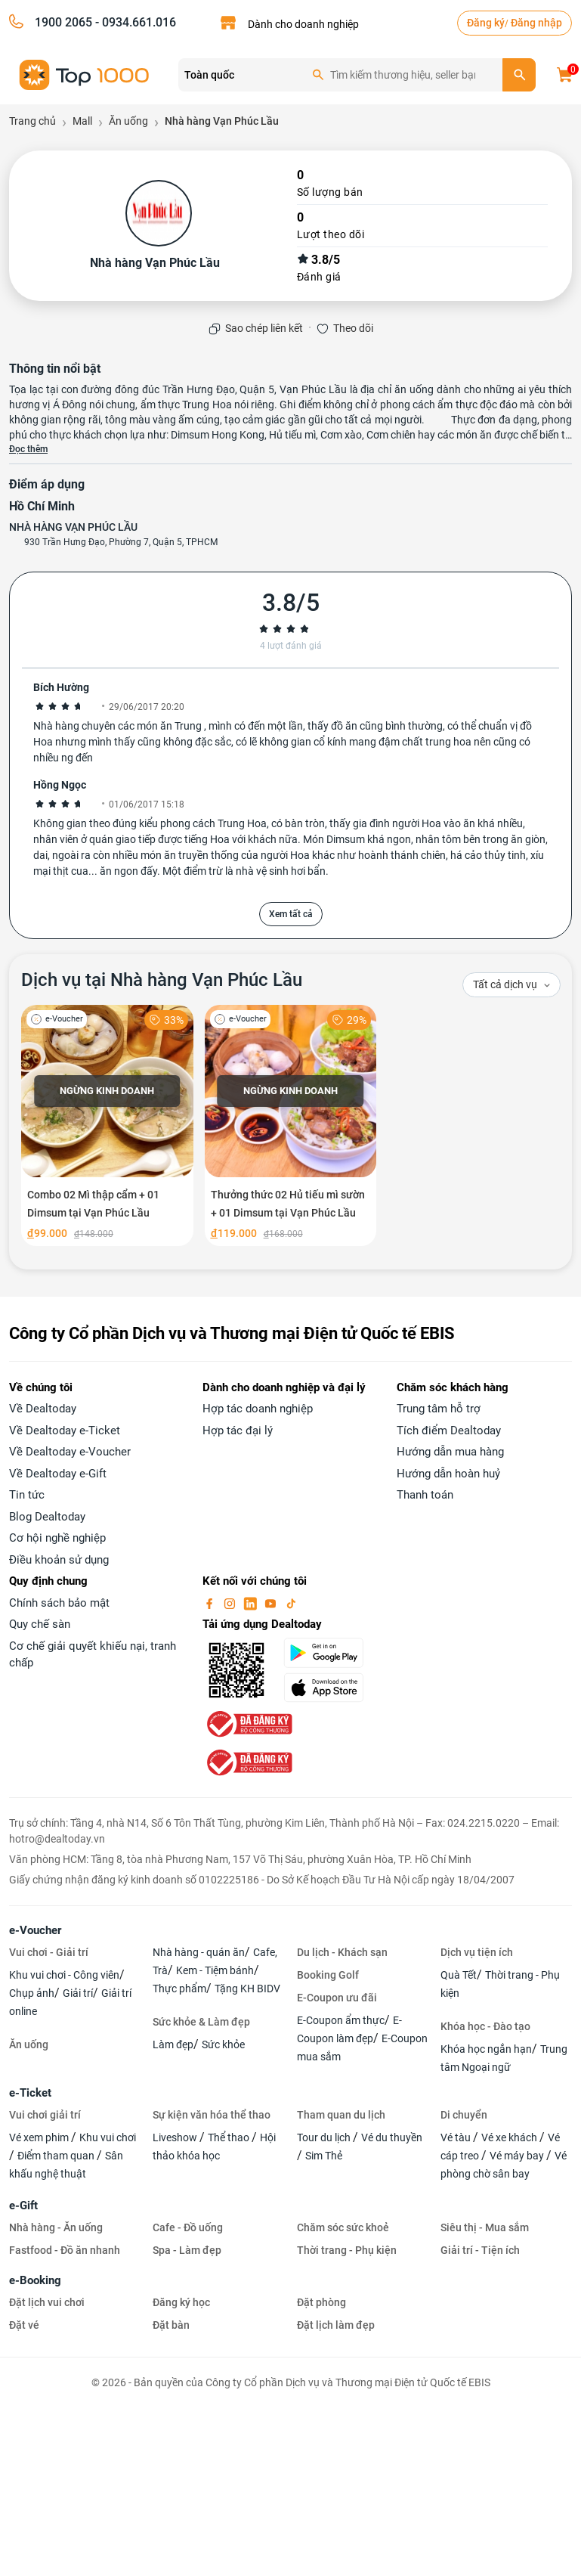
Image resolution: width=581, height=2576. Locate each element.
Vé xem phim (40, 2137)
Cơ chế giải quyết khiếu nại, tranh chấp (92, 1654)
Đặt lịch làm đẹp (336, 2325)
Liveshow (176, 2137)
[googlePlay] (331, 1652)
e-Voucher (35, 1930)
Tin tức (27, 1495)
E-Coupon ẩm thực (341, 2020)
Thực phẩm (179, 1988)
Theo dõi (353, 328)
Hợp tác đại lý (237, 1430)
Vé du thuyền (391, 2137)
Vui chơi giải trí (45, 2115)
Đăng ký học (181, 2302)
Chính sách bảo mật (59, 1603)
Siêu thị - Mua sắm (484, 2227)
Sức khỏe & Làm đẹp (201, 2022)
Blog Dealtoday (47, 1517)
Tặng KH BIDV (247, 1988)
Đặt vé (24, 2325)
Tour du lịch (325, 2137)
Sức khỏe (223, 2044)
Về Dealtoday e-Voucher (70, 1451)
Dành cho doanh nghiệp (303, 24)
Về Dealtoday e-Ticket (64, 1430)
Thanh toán (425, 1495)
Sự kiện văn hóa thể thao (211, 2115)
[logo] (84, 74)
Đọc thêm (28, 449)
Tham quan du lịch (341, 2115)
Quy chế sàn (39, 1624)
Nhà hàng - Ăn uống (56, 2227)
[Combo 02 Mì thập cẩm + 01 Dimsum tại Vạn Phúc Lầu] (107, 1125)
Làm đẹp (173, 2044)
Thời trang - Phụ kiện (347, 2250)
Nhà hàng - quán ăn (199, 1952)
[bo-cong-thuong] (247, 1723)
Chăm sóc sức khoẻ (343, 2227)
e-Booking (35, 2280)
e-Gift (23, 2205)
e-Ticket (30, 2093)
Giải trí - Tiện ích (480, 2250)
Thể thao (230, 2137)
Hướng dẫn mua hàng (450, 1451)
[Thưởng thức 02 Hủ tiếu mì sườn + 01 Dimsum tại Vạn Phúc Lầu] (291, 1125)
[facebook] (210, 1603)
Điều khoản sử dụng (59, 1560)
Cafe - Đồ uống (188, 2227)
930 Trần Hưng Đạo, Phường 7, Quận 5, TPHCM (121, 542)
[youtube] (272, 1603)
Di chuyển (463, 2115)
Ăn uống (28, 2044)
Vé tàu (456, 2137)
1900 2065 (63, 22)
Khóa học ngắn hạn (486, 2049)
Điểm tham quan (57, 2156)
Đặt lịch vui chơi (47, 2302)
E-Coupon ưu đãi (337, 1998)
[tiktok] (291, 1603)
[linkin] (251, 1603)
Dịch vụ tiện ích (476, 1952)
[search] (519, 74)
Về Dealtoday (42, 1408)
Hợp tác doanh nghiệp (257, 1408)
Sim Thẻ (323, 2156)
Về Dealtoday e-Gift (58, 1473)
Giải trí (78, 1993)
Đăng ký (486, 23)
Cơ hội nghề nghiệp (57, 1538)
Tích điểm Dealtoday (449, 1430)
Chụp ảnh (31, 1993)
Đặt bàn (171, 2325)
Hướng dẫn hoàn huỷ (448, 1473)
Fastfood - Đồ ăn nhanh (64, 2250)
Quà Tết (458, 1975)
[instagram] (231, 1603)
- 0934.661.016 (134, 22)
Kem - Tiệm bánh (215, 1970)
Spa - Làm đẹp (187, 2250)
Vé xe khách (510, 2137)
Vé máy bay (518, 2156)
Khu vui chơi (107, 2137)
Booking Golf (328, 1975)
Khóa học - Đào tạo (485, 2026)
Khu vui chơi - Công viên (64, 1975)
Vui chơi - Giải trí (48, 1952)
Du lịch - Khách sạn (342, 1952)
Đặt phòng (321, 2302)
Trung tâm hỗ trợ (439, 1408)
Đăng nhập (536, 23)
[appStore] (331, 1687)
